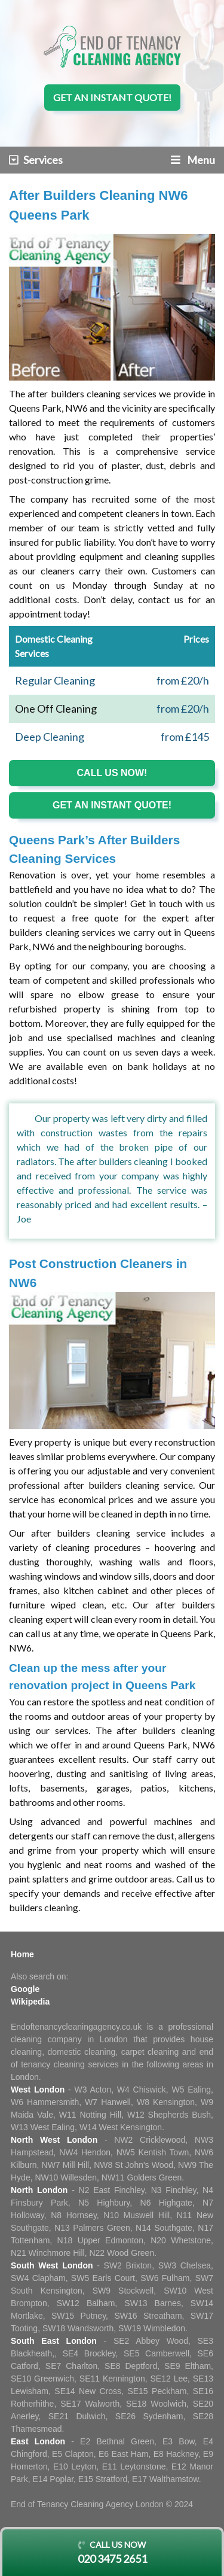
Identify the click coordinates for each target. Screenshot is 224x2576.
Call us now (112, 2553)
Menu (193, 159)
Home (22, 1954)
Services (36, 159)
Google (25, 1989)
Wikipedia (30, 2001)
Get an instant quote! (112, 97)
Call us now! (112, 773)
